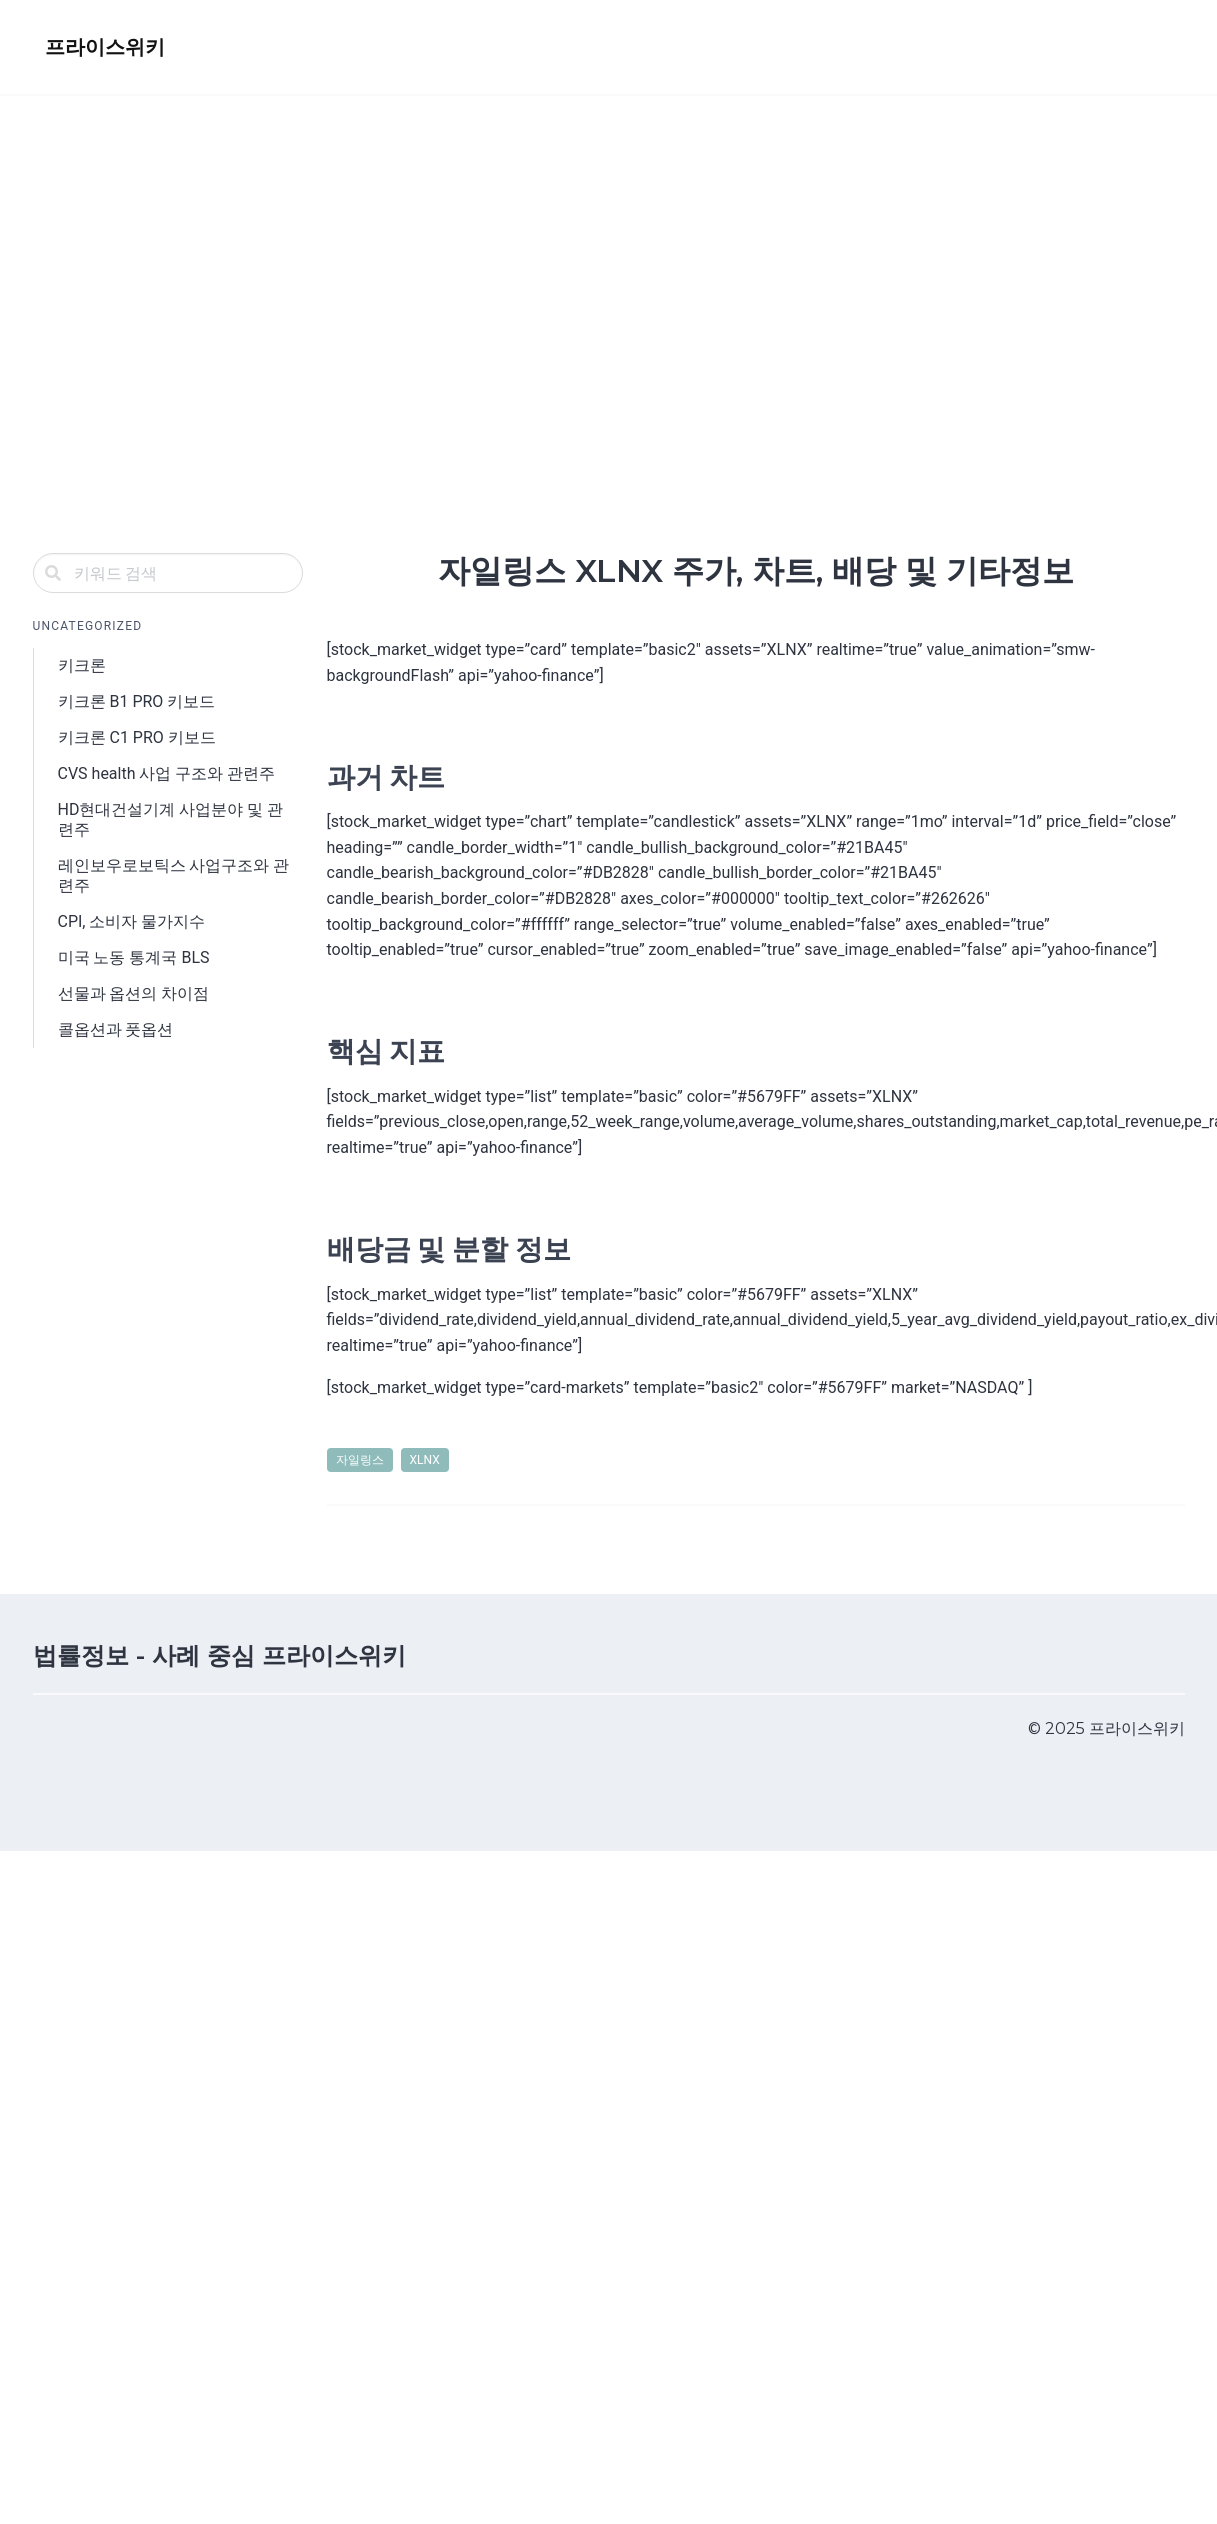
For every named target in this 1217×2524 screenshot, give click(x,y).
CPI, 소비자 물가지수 (132, 921)
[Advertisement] (187, 291)
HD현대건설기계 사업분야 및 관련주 (171, 819)
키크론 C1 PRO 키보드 (137, 737)
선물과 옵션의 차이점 (134, 993)
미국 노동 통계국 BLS (134, 957)
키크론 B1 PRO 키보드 (137, 701)
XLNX (425, 1460)
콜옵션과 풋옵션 (116, 1029)
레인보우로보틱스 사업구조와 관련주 (174, 875)
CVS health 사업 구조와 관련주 (167, 773)
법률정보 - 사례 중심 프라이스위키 (219, 1655)
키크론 (82, 665)
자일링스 (360, 1460)
